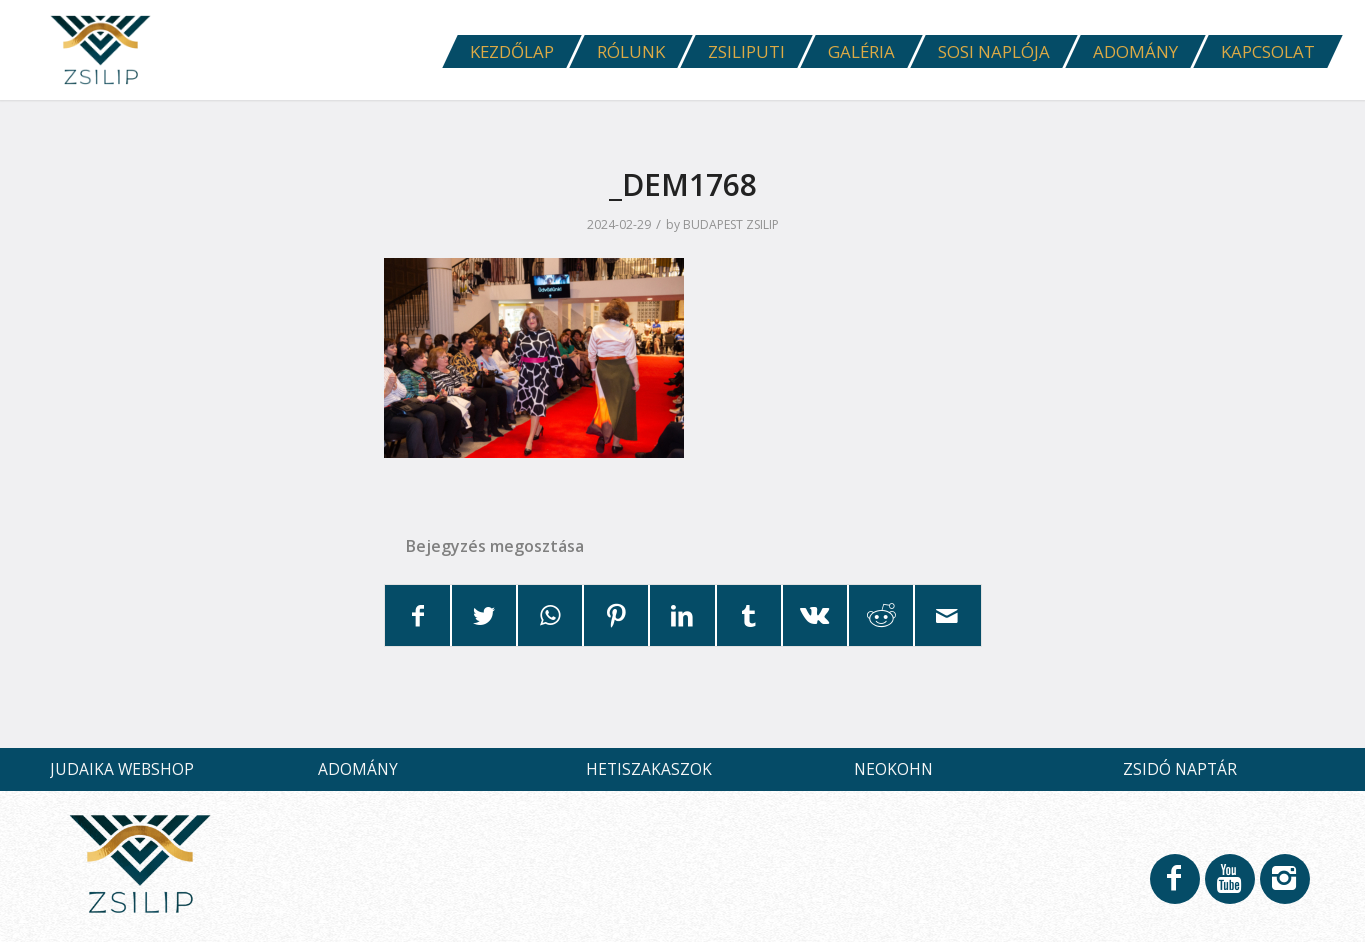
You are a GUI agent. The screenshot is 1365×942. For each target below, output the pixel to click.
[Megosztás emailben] (947, 615)
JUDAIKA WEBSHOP (122, 769)
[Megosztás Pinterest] (616, 615)
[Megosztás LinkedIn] (682, 615)
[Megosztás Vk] (815, 615)
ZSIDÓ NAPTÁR (1180, 769)
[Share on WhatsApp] (550, 615)
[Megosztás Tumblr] (749, 615)
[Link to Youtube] (1229, 888)
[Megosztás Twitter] (484, 615)
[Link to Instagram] (1284, 888)
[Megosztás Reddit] (881, 615)
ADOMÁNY (358, 769)
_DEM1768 (683, 184)
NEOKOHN (893, 769)
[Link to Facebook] (1174, 888)
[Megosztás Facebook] (418, 615)
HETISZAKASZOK (649, 769)
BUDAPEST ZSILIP (731, 224)
